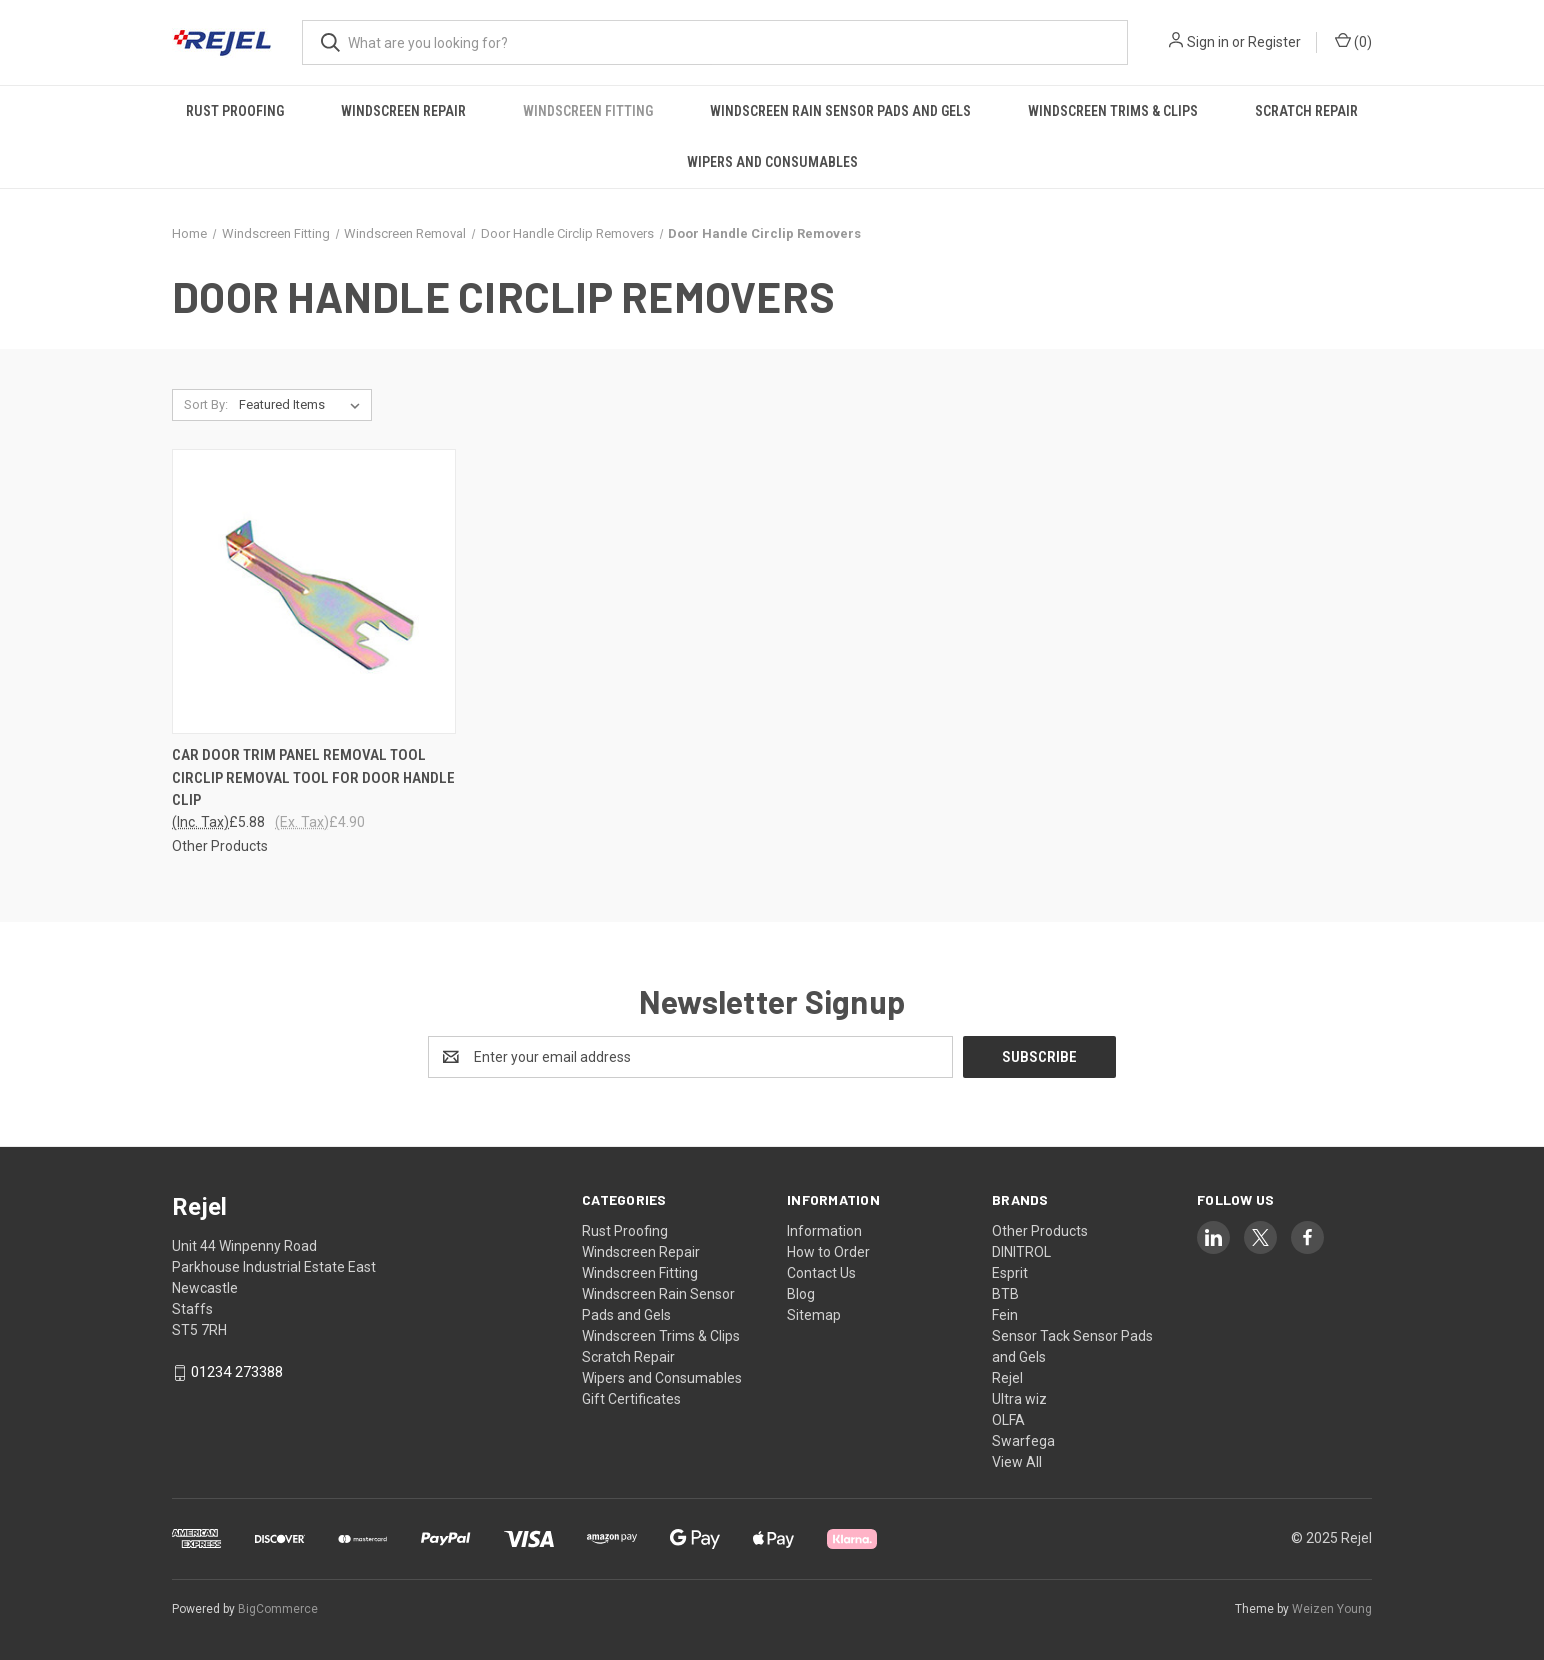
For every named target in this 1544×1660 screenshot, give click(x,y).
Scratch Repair (1306, 111)
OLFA (1008, 1420)
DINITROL (1021, 1252)
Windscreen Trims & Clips (1113, 111)
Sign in (1208, 42)
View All (1017, 1462)
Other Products (1040, 1231)
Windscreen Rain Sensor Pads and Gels (840, 111)
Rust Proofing (235, 111)
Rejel (1007, 1378)
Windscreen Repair (403, 111)
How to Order (828, 1252)
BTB (1005, 1294)
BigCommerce (278, 1609)
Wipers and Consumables (772, 162)
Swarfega (1023, 1441)
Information (824, 1231)
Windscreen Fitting (588, 111)
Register (1274, 42)
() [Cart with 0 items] (1353, 41)
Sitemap (814, 1315)
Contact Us (821, 1273)
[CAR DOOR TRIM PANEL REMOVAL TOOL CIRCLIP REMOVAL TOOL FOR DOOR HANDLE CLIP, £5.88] (314, 591)
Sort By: (206, 404)
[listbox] (303, 405)
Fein (1005, 1315)
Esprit (1010, 1273)
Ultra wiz (1019, 1399)
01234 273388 (237, 1372)
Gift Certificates (631, 1399)
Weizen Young (1332, 1609)
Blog (801, 1294)
